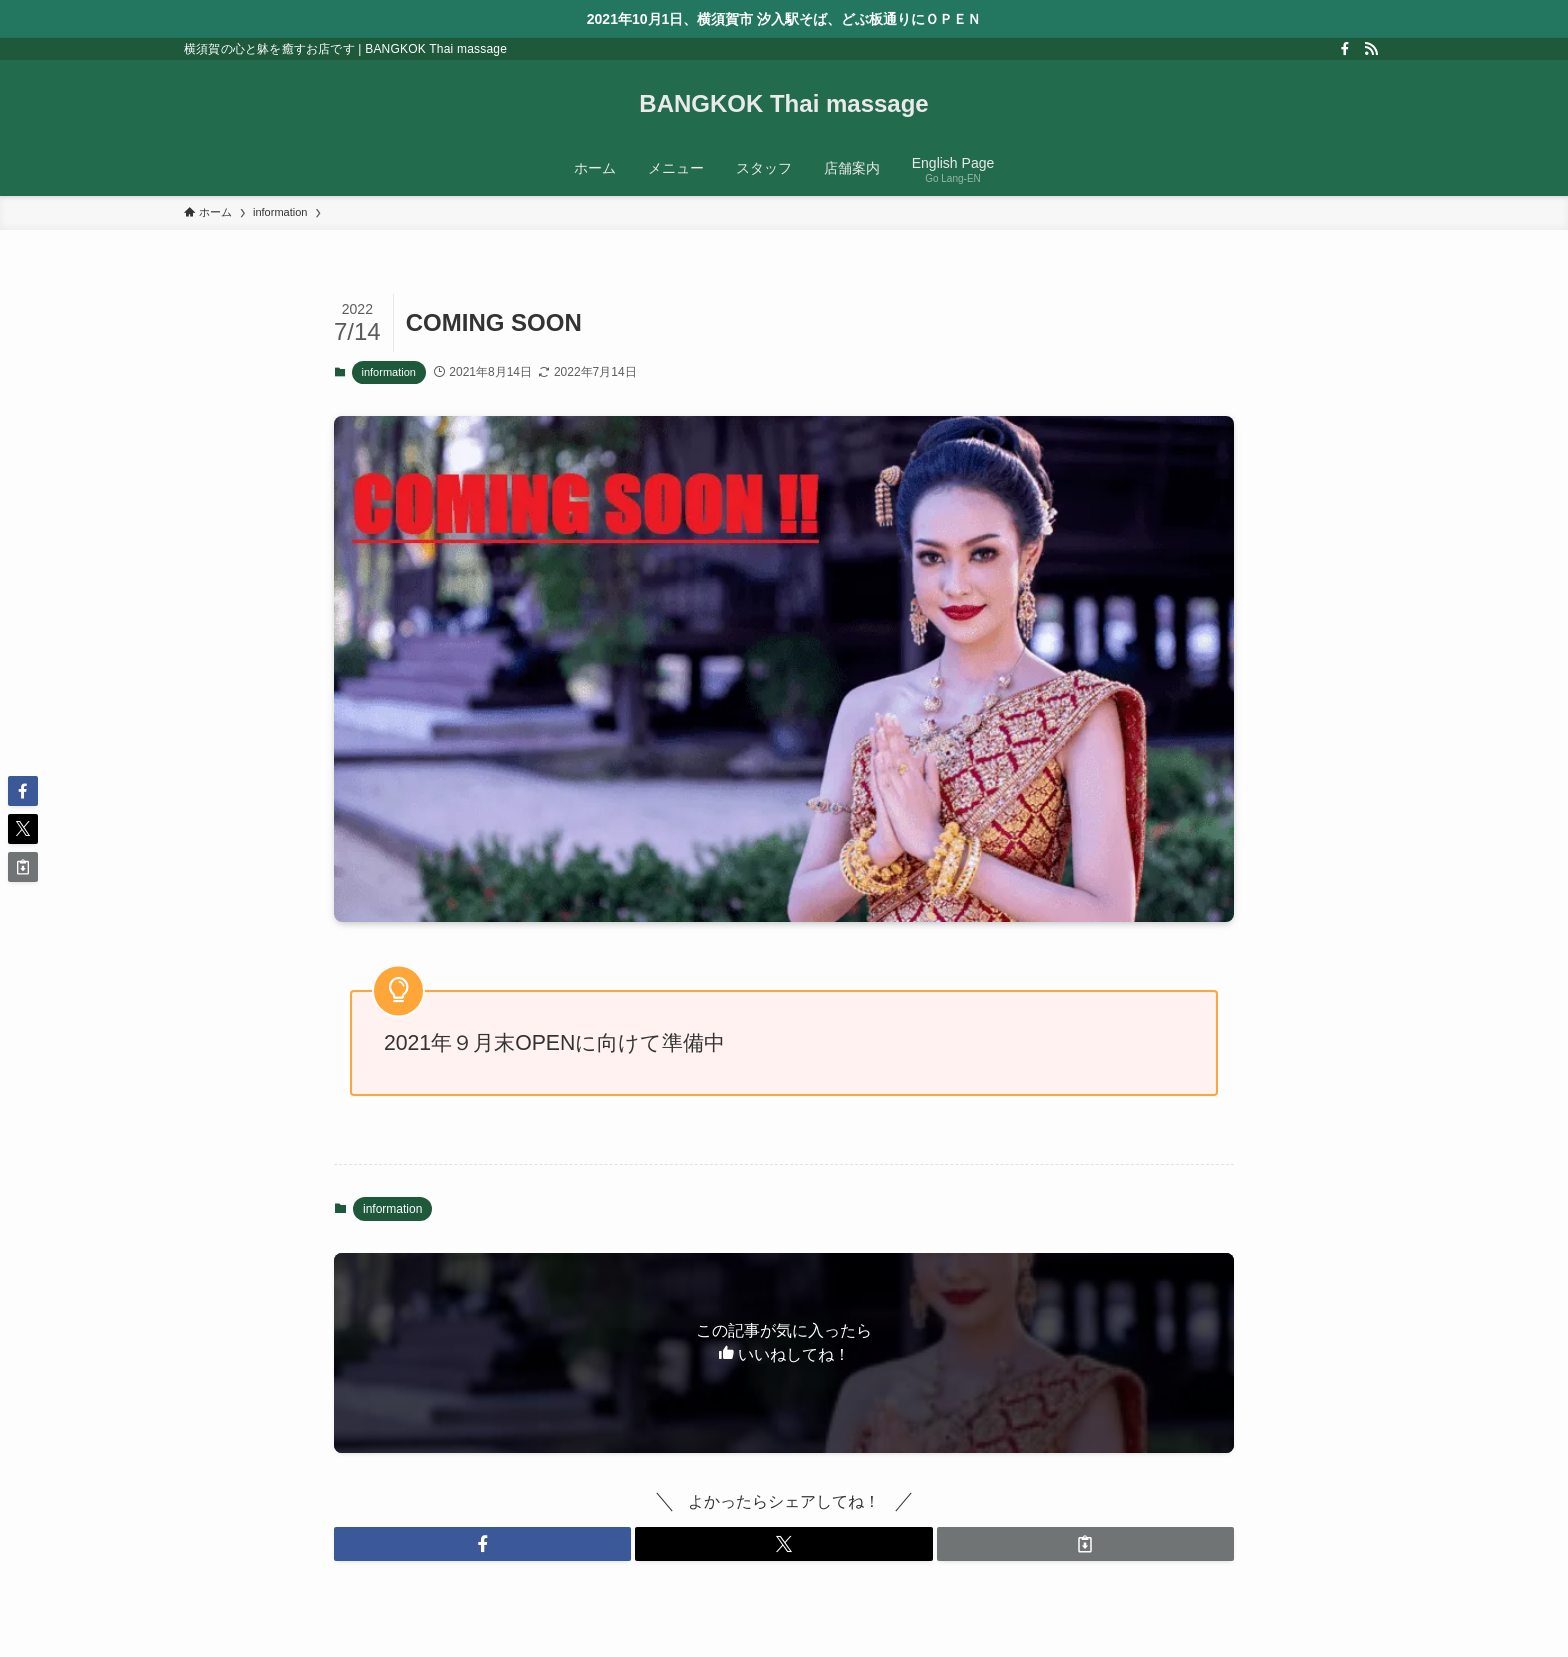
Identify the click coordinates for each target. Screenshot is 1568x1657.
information (389, 372)
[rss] (1371, 49)
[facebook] (1345, 49)
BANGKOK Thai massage (783, 104)
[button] (482, 1544)
